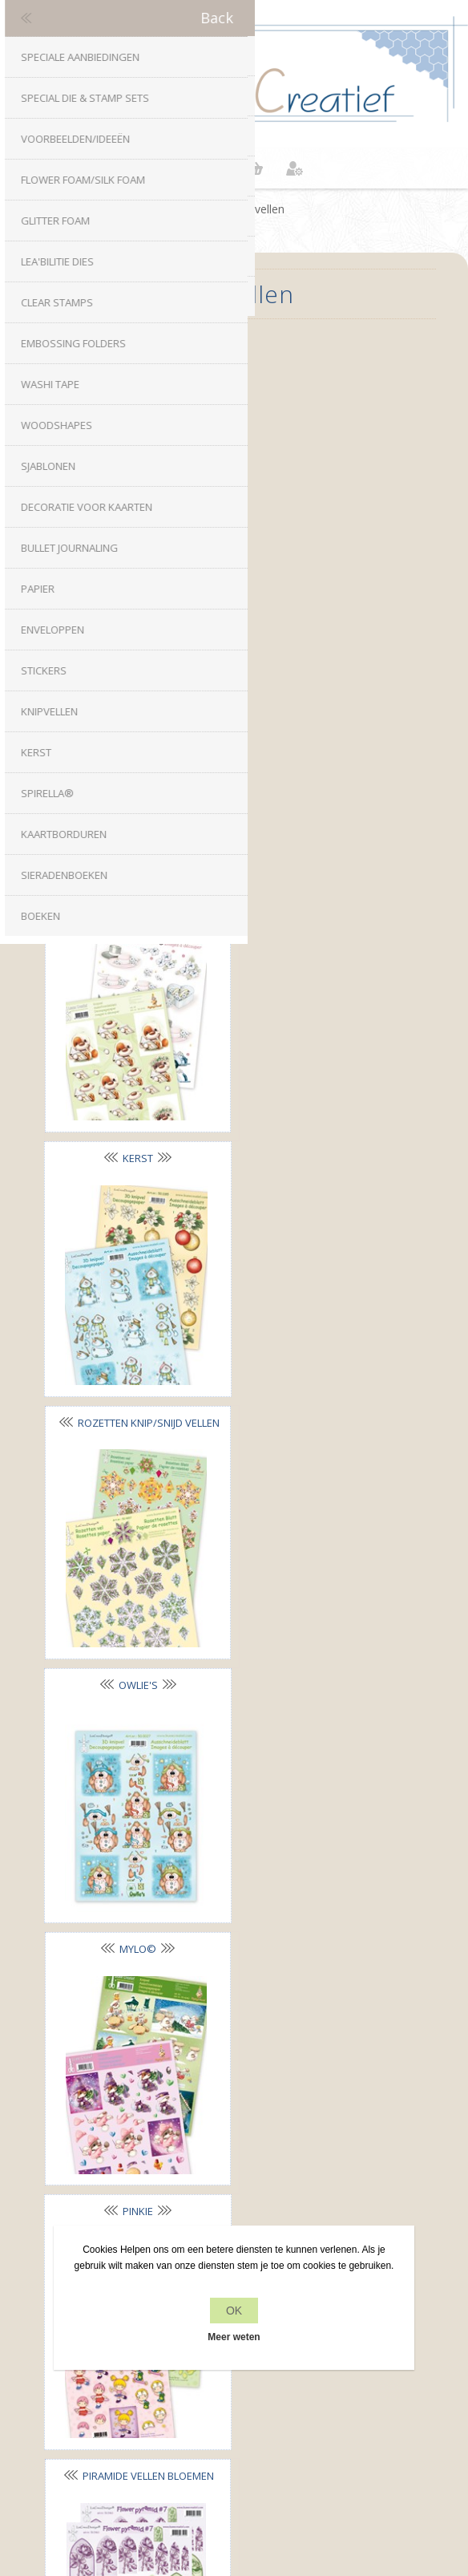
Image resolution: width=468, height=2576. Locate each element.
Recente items (234, 2379)
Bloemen (319, 368)
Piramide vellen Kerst (133, 1623)
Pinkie (319, 1121)
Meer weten (234, 2337)
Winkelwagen (254, 168)
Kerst (319, 619)
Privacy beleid (234, 2177)
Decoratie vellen (133, 369)
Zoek (234, 2409)
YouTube (281, 2010)
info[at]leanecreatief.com (234, 2076)
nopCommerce (260, 2459)
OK (234, 2310)
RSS (250, 2010)
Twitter (218, 2010)
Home (200, 209)
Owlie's (319, 870)
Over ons (234, 2207)
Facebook (187, 2010)
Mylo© (133, 1122)
